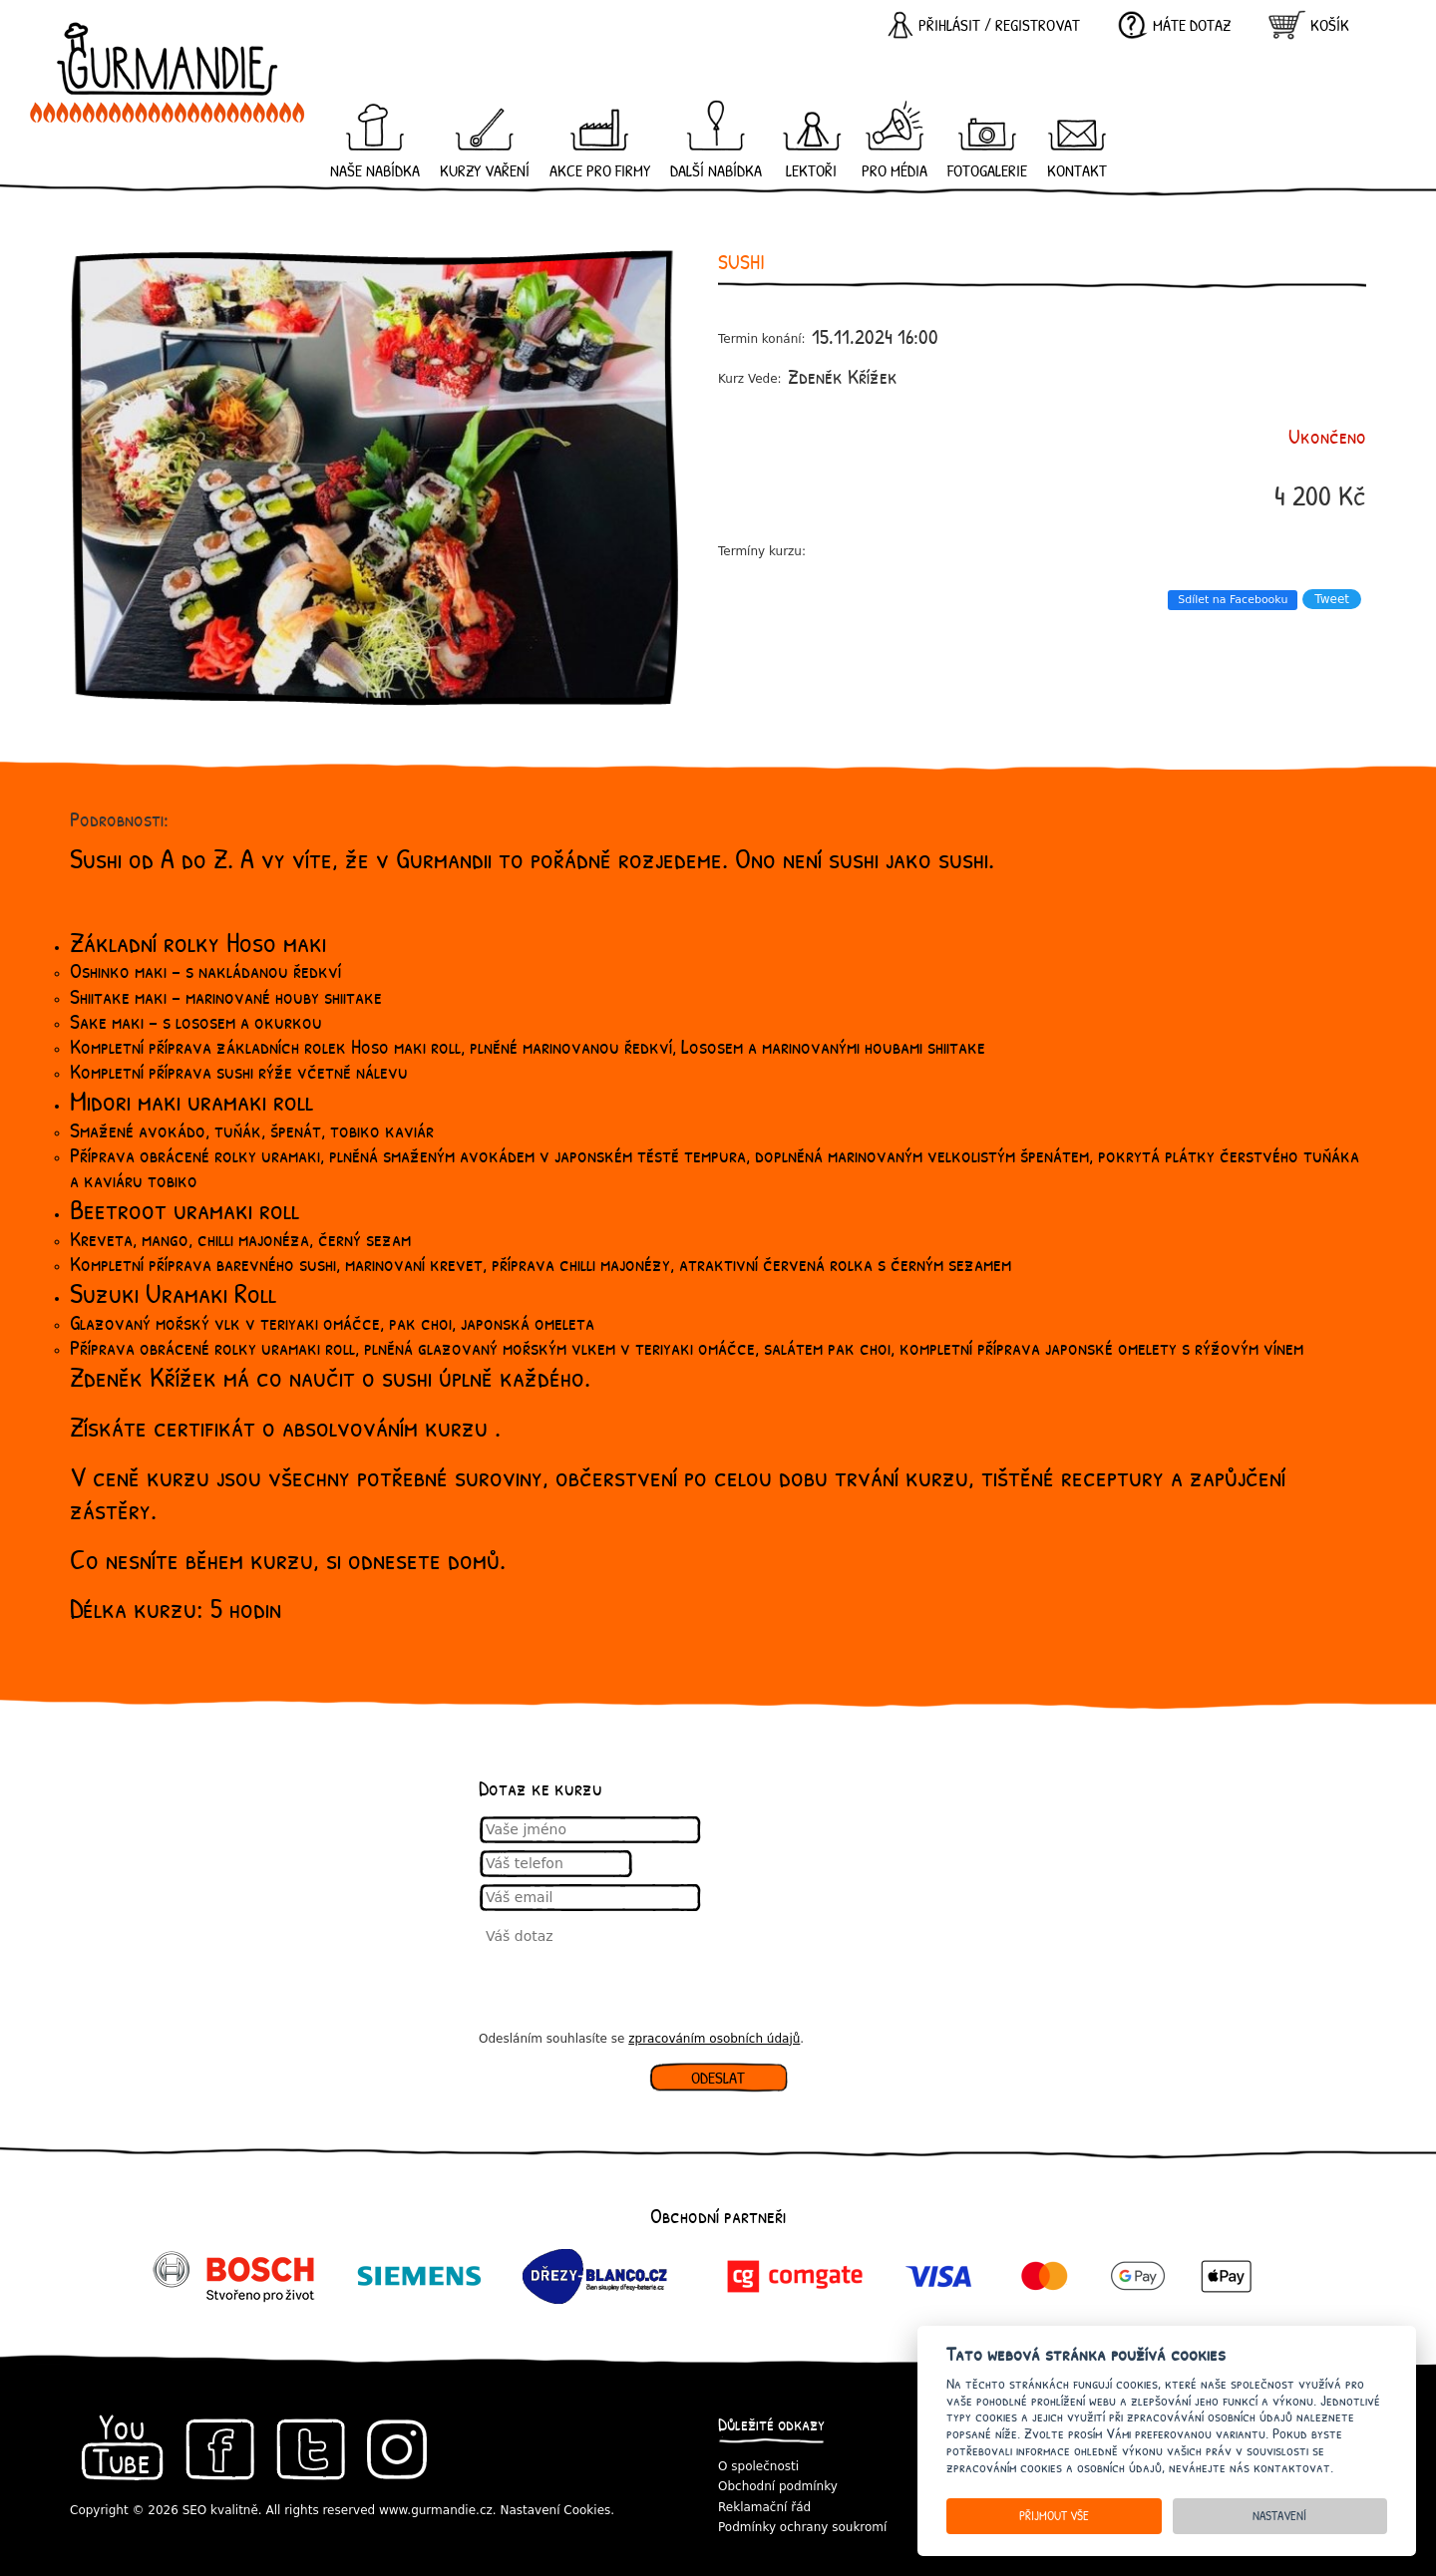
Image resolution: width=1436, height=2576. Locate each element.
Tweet (1331, 599)
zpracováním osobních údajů (714, 2039)
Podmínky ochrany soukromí (802, 2527)
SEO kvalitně (220, 2510)
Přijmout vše (1054, 2515)
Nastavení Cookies (555, 2510)
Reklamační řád (764, 2507)
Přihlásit (949, 25)
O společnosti (758, 2466)
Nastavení (1279, 2515)
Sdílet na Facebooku (1232, 599)
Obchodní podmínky (778, 2486)
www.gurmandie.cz (436, 2510)
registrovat (1037, 25)
